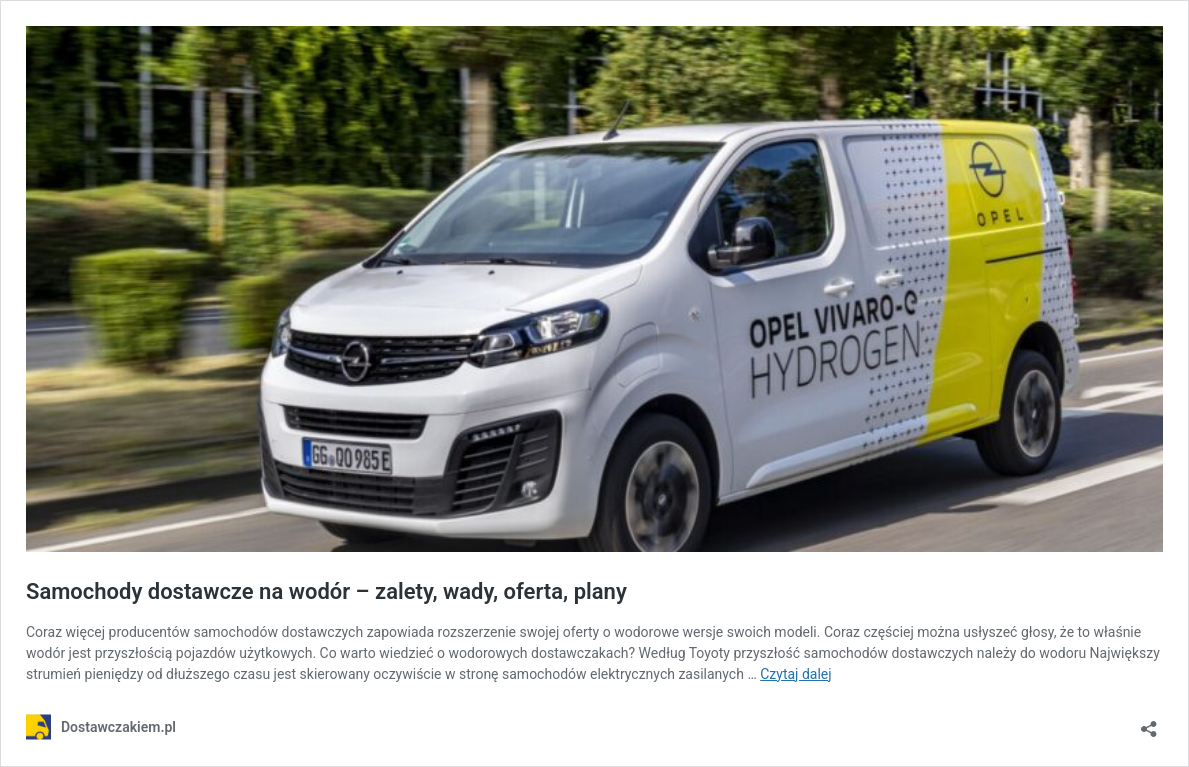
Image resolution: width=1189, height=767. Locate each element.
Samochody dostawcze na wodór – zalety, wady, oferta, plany (326, 591)
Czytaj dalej (795, 674)
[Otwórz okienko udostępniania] (1149, 722)
